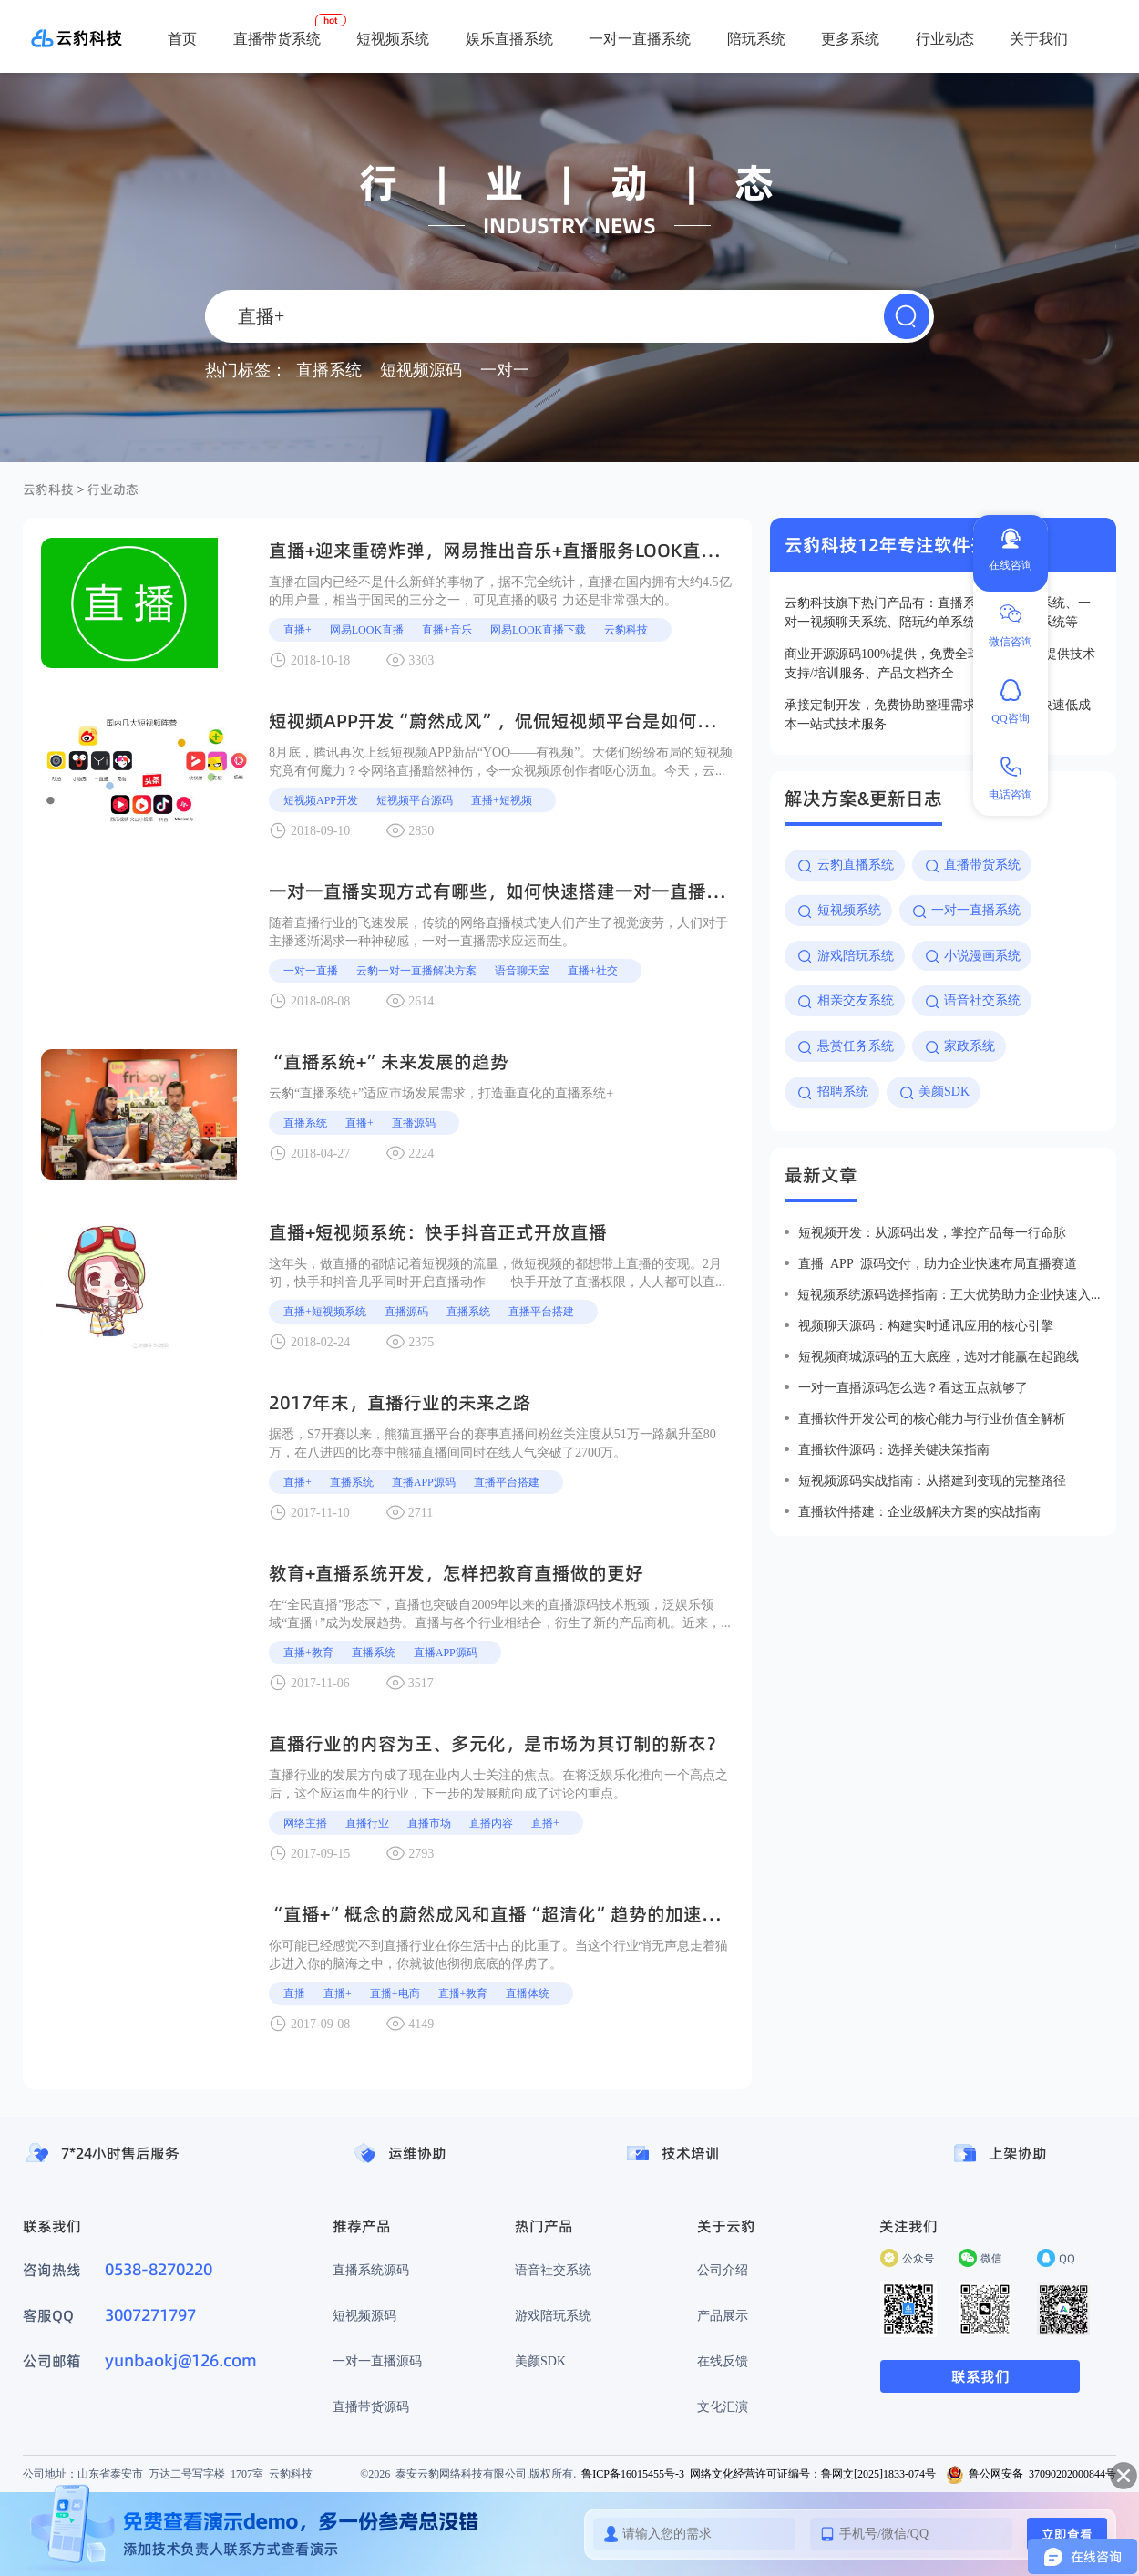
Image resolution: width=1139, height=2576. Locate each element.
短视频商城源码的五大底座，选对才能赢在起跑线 (938, 1356)
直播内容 (491, 1822)
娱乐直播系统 (509, 38)
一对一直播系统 (640, 38)
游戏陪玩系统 (553, 2315)
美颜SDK (540, 2361)
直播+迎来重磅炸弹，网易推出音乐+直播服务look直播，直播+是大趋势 (563, 550)
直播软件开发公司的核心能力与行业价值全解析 (932, 1418)
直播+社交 (593, 970)
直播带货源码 (371, 2406)
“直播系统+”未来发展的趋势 (388, 1062)
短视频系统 (392, 38)
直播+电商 (395, 1993)
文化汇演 (722, 2406)
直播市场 (429, 1822)
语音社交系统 (553, 2270)
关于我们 (1039, 38)
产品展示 (722, 2315)
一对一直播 (310, 970)
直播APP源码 (424, 1481)
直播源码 (414, 1122)
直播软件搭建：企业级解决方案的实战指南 (919, 1511)
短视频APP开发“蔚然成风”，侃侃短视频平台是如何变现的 (510, 721)
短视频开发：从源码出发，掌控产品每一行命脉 (932, 1232)
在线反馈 (722, 2361)
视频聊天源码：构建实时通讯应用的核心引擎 (925, 1325)
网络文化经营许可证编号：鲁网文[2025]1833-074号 (813, 2473)
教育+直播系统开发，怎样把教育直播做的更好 (456, 1573)
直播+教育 (308, 1652)
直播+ (297, 629)
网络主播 (305, 1822)
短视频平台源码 (414, 800)
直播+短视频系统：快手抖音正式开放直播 (438, 1232)
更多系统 (850, 38)
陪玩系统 (756, 38)
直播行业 (367, 1822)
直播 (294, 1993)
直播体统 (527, 1993)
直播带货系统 (277, 38)
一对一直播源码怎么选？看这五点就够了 (913, 1387)
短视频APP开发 (320, 800)
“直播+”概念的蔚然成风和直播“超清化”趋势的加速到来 (503, 1914)
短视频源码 (364, 2315)
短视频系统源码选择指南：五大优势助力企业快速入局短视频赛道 (949, 1294)
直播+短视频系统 (324, 1311)
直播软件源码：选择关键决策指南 (894, 1449)
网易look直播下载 (538, 629)
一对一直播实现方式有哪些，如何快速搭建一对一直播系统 (506, 891)
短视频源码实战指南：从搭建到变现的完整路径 (932, 1480)
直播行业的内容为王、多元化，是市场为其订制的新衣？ (496, 1744)
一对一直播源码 (377, 2361)
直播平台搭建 (541, 1311)
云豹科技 (48, 489)
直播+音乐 (447, 629)
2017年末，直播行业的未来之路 (400, 1403)
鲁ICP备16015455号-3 (632, 2473)
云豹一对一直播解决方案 (416, 970)
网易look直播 (367, 629)
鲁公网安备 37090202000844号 (1031, 2473)
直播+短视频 (501, 800)
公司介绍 (722, 2270)
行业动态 (945, 38)
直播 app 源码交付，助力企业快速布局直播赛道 (937, 1263)
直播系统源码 (371, 2270)
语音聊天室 (522, 970)
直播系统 (305, 1122)
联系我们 (980, 2376)
